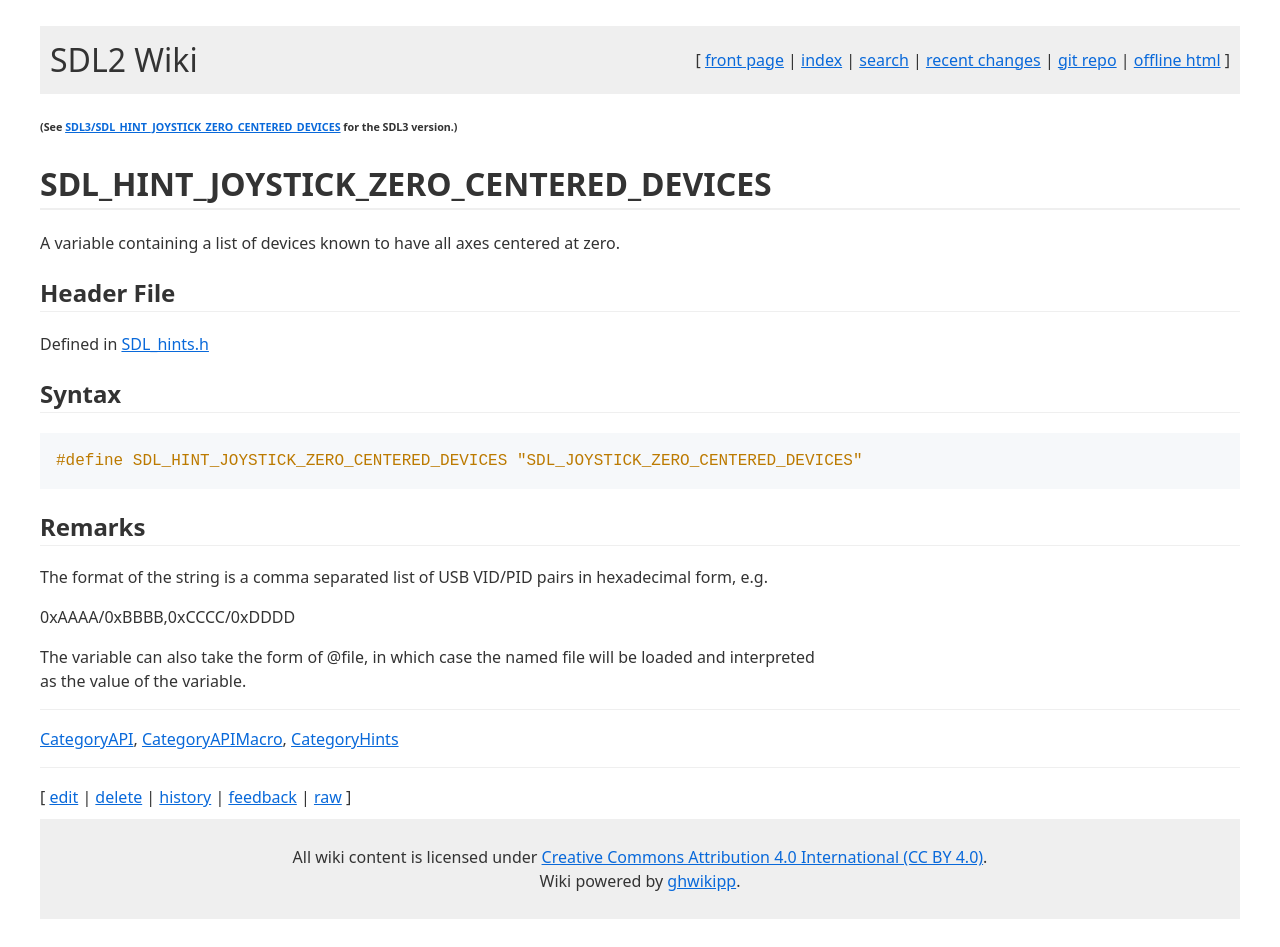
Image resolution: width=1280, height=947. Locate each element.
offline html (1177, 60)
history (185, 799)
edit (63, 799)
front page (744, 60)
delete (118, 799)
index (821, 60)
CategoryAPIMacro (212, 741)
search (884, 60)
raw (328, 799)
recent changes (983, 60)
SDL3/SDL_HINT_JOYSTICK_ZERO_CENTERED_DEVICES (202, 127)
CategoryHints (345, 741)
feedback (262, 799)
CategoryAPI (87, 741)
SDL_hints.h (164, 344)
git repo (1087, 60)
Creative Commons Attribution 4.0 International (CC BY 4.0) (763, 859)
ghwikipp (701, 883)
